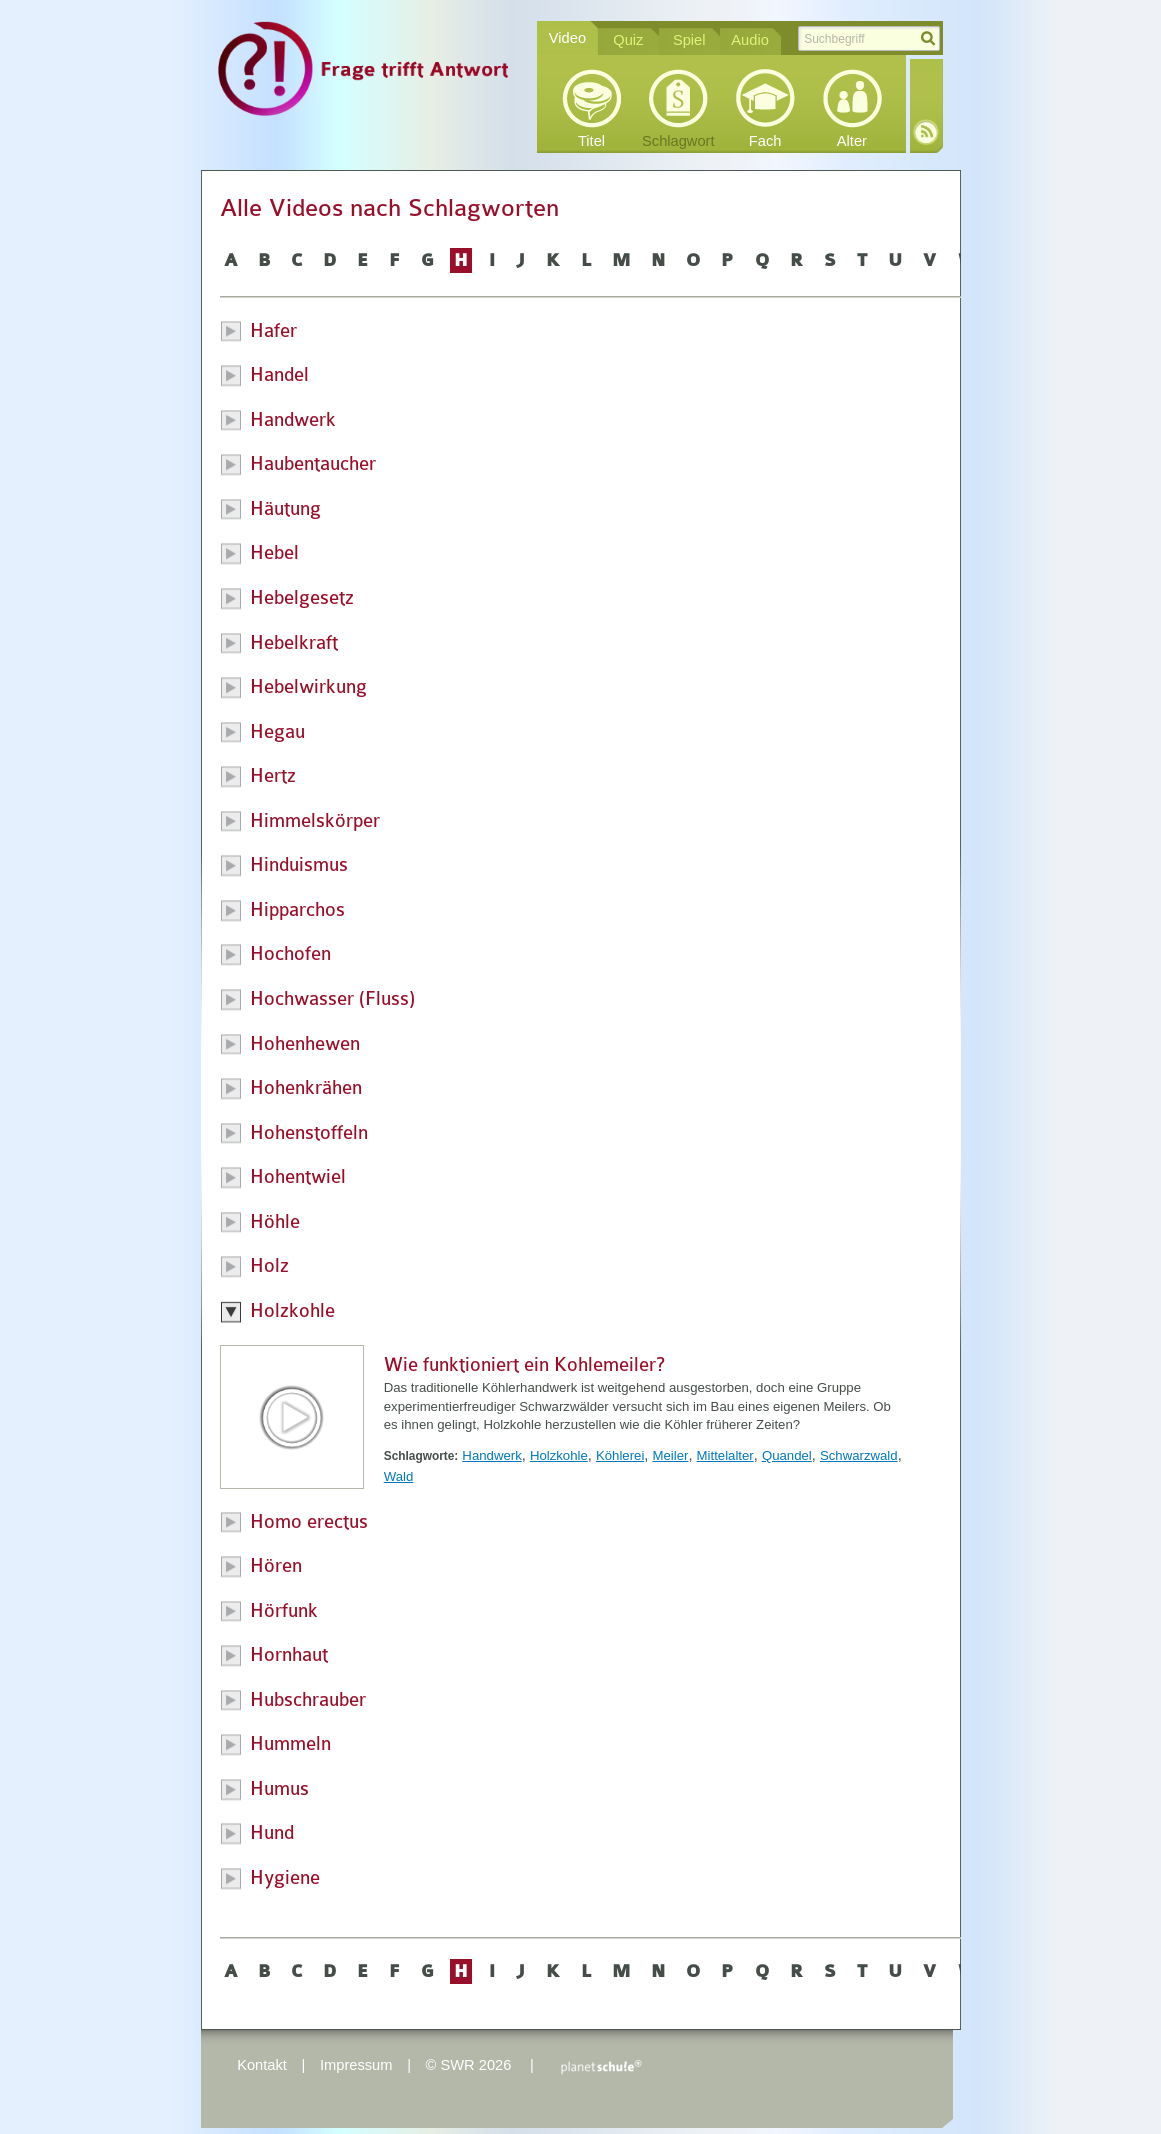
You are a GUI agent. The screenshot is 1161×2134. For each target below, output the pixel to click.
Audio (750, 40)
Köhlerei (620, 1455)
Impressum (356, 2065)
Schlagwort (678, 141)
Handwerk (491, 1455)
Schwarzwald (859, 1455)
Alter (852, 141)
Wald (399, 1476)
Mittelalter (725, 1455)
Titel (591, 141)
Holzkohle (559, 1455)
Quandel (787, 1455)
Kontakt (262, 2065)
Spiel (689, 40)
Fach (765, 141)
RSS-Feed (926, 132)
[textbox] (869, 38)
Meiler (671, 1455)
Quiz (628, 40)
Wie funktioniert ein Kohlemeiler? (524, 1365)
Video (567, 38)
